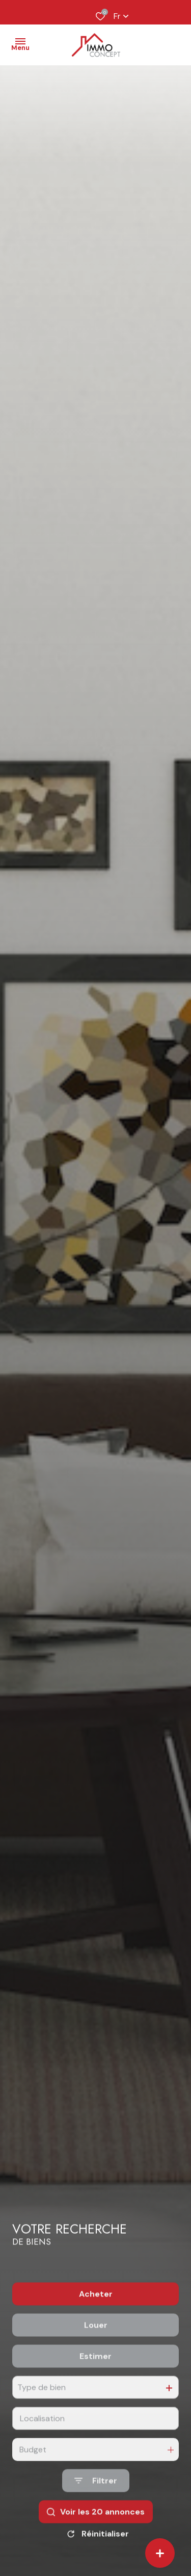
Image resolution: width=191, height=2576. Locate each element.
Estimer (95, 2378)
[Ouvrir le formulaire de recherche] (95, 2503)
